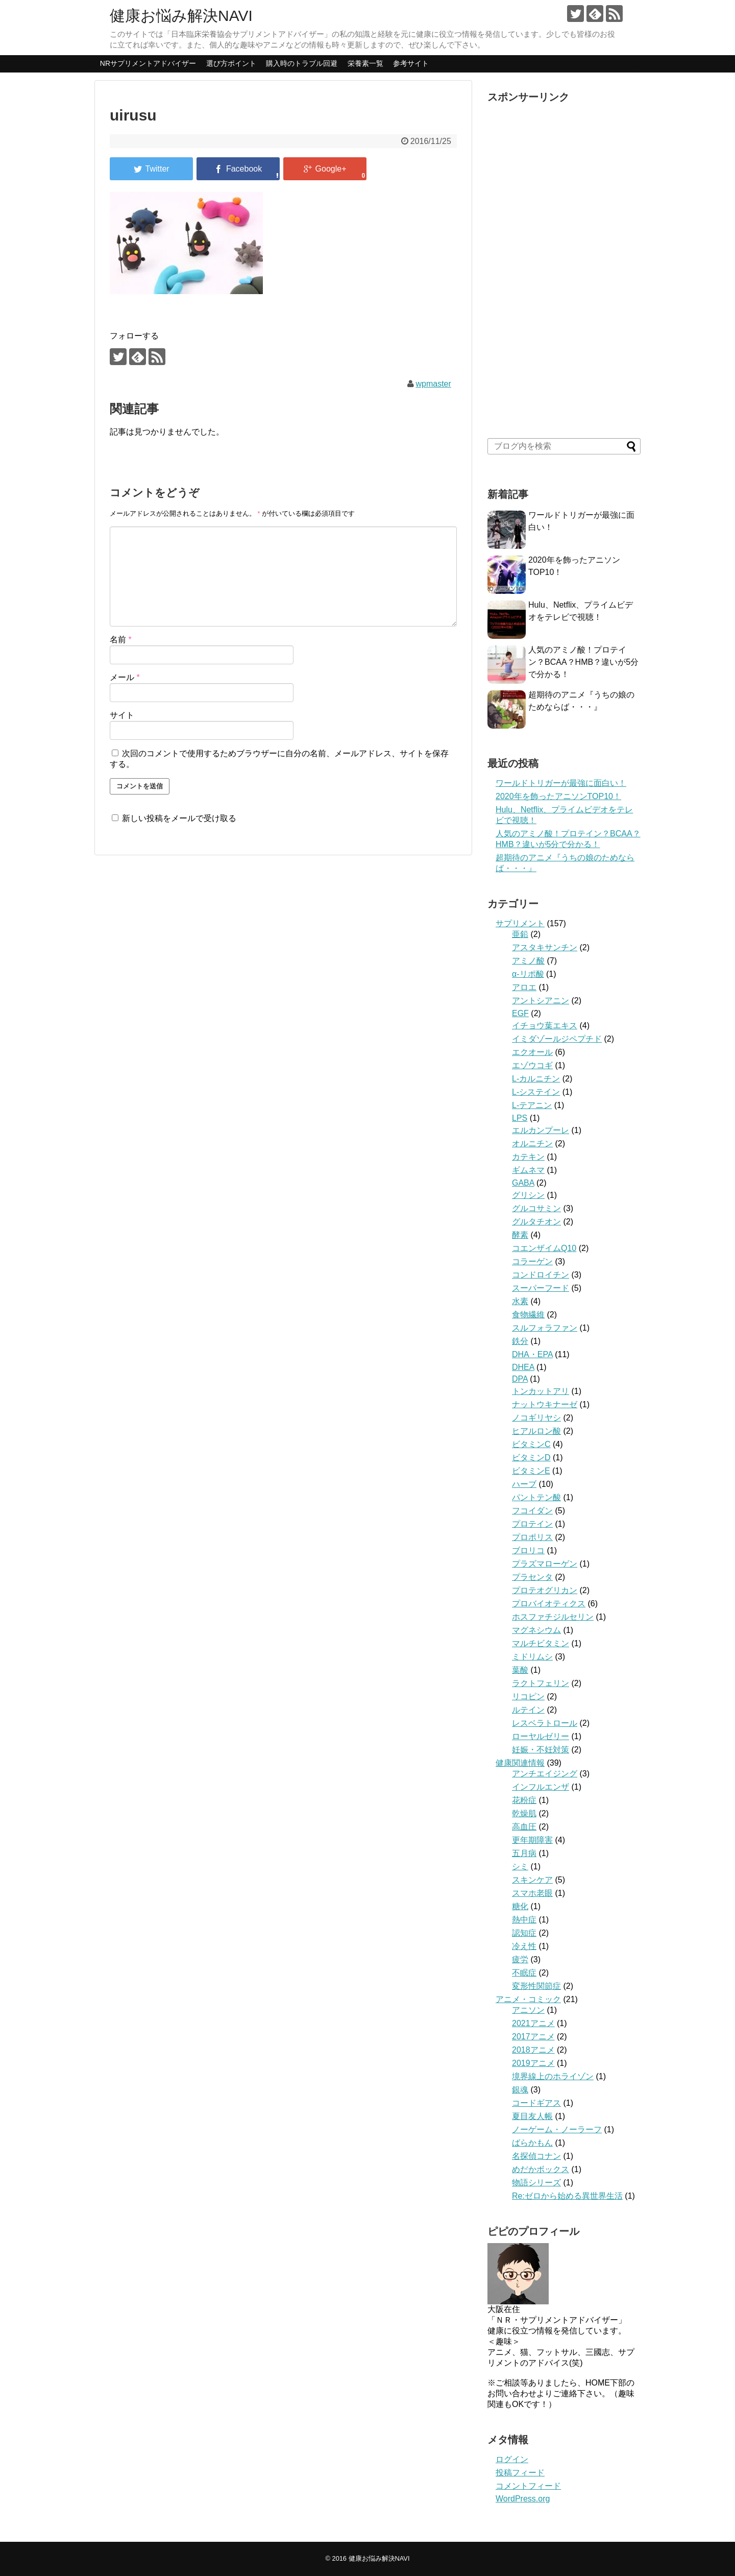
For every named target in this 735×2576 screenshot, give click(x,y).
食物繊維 (528, 1314)
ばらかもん (532, 2142)
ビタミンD (531, 1457)
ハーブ (524, 1484)
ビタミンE (531, 1470)
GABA (523, 1182)
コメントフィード (528, 2486)
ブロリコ (528, 1550)
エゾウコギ (532, 1065)
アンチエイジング (544, 1773)
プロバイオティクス (548, 1603)
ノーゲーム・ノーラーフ (557, 2129)
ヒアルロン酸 (536, 1431)
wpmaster (433, 383)
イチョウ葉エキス (544, 1025)
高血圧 (524, 1826)
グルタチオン (536, 1221)
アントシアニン (540, 1000)
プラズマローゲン (544, 1563)
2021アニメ (533, 2023)
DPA (520, 1379)
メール (125, 677)
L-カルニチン (536, 1078)
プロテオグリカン (544, 1590)
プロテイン (532, 1524)
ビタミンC (531, 1444)
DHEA (523, 1367)
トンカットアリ (540, 1391)
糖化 (520, 1906)
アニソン (528, 2010)
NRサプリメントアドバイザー (148, 63)
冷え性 (524, 1946)
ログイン (512, 2459)
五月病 (524, 1853)
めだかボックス (540, 2169)
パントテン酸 (536, 1497)
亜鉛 (520, 934)
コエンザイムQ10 (544, 1248)
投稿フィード (520, 2472)
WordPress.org (523, 2498)
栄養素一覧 (365, 63)
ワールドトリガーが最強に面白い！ (561, 783)
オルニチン (532, 1143)
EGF (520, 1013)
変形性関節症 (536, 1986)
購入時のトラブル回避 (301, 63)
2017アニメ (533, 2036)
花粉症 (524, 1800)
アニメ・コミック (528, 1999)
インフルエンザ (540, 1787)
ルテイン (528, 1709)
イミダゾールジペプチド (557, 1038)
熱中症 (524, 1919)
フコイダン (532, 1510)
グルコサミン (536, 1208)
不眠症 (524, 1972)
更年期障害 (532, 1840)
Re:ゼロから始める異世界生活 (567, 2196)
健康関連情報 (520, 1763)
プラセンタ (532, 1577)
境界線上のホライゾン (553, 2076)
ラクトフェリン (540, 1683)
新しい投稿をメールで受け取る (179, 818)
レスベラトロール (544, 1723)
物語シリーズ (536, 2182)
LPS (519, 1118)
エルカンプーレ (540, 1130)
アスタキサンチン (544, 947)
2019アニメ (533, 2063)
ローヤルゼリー (540, 1736)
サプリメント (520, 923)
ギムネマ (528, 1170)
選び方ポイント (231, 63)
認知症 (524, 1933)
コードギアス (536, 2103)
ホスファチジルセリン (553, 1616)
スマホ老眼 (532, 1893)
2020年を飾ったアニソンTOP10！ (558, 796)
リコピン (528, 1696)
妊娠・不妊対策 (540, 1749)
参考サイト (411, 63)
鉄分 (520, 1341)
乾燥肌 (524, 1813)
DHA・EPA (532, 1354)
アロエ (524, 987)
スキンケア (532, 1879)
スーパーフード (540, 1288)
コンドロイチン (540, 1274)
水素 (520, 1301)
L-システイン (536, 1092)
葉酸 (520, 1670)
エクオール (532, 1052)
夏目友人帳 (532, 2116)
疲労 (520, 1959)
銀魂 (520, 2089)
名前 (121, 639)
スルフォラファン (544, 1327)
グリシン (528, 1195)
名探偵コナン (536, 2156)
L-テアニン (532, 1105)
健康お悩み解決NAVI (181, 15)
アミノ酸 (528, 960)
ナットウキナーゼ (544, 1404)
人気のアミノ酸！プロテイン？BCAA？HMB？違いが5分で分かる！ (583, 662)
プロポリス (532, 1537)
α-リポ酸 (528, 974)
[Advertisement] (564, 262)
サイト (122, 715)
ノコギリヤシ (536, 1417)
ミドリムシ (532, 1656)
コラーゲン (532, 1261)
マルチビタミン (540, 1643)
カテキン (528, 1156)
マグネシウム (536, 1630)
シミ (520, 1866)
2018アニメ (533, 2049)
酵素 (520, 1235)
